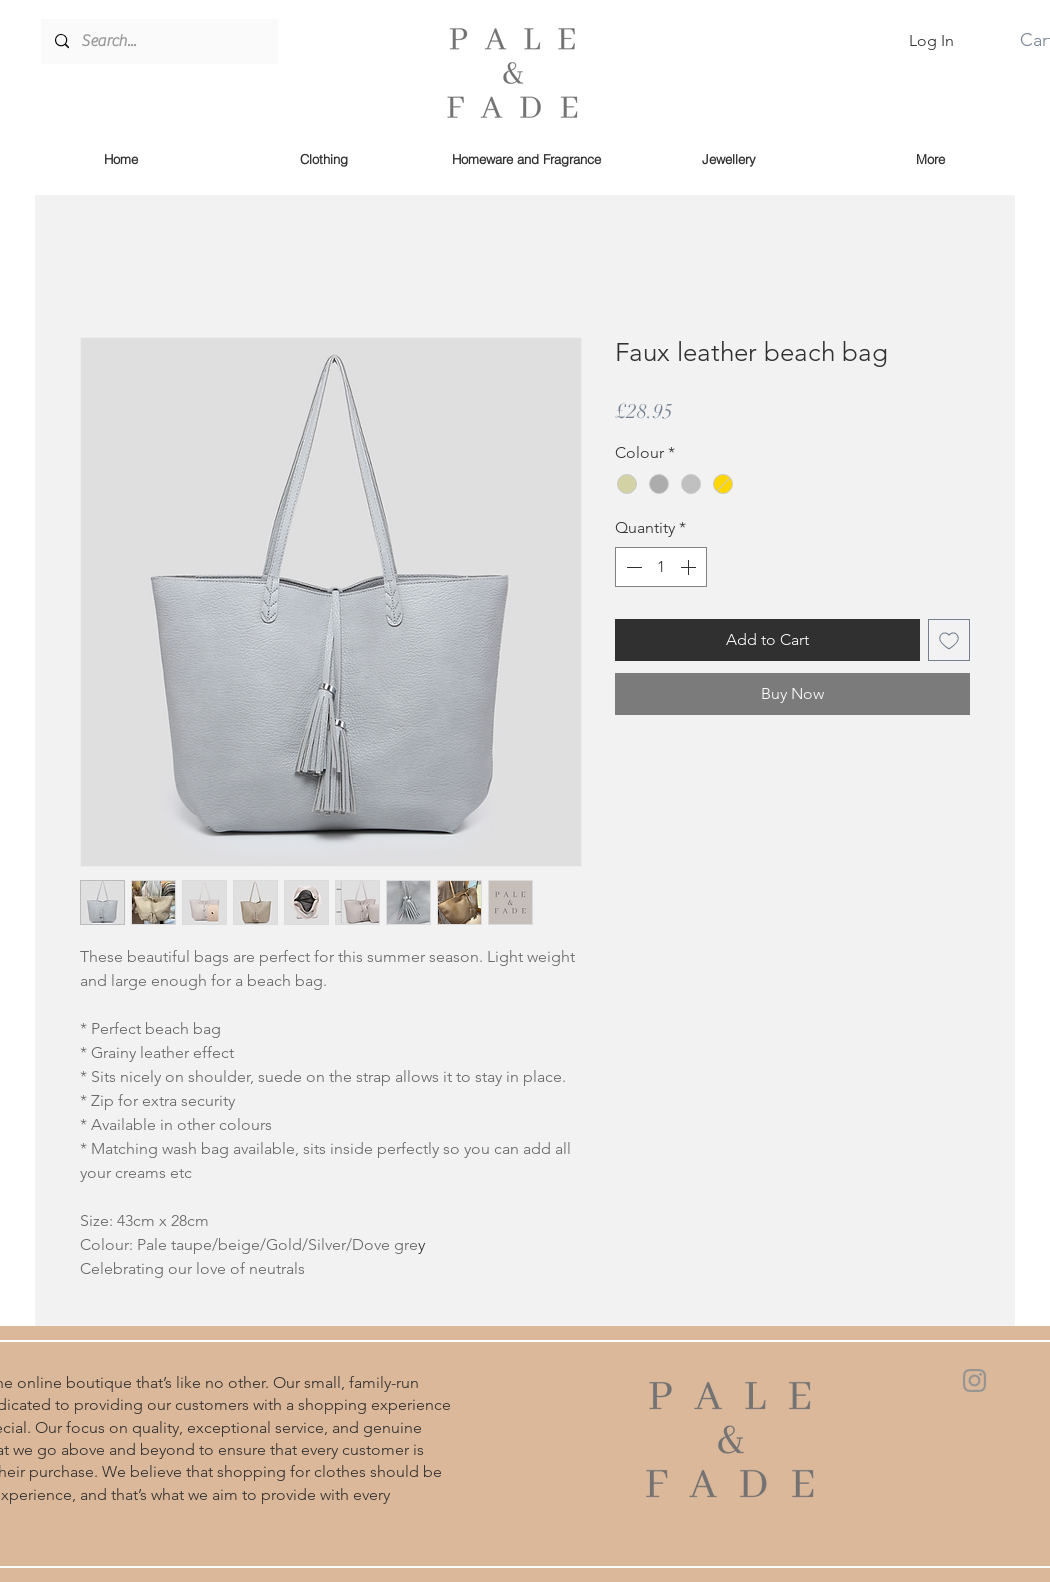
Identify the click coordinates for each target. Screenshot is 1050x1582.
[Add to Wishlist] (949, 640)
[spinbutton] (661, 567)
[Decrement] (632, 567)
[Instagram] (974, 1380)
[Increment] (690, 567)
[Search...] (158, 41)
